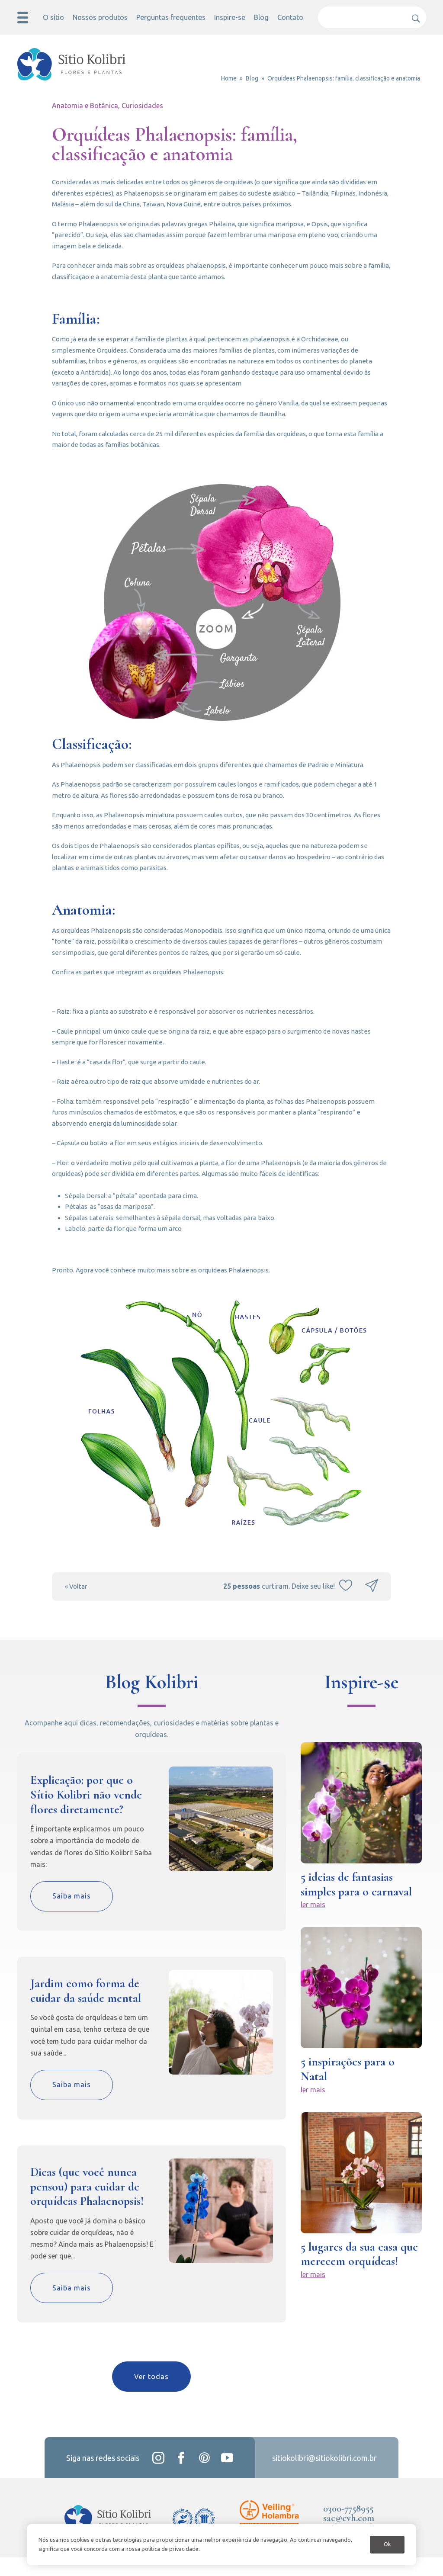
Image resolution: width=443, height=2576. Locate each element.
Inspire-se (228, 17)
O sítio (55, 17)
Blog (259, 17)
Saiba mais (71, 1915)
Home (229, 78)
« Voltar (77, 1605)
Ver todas (151, 2395)
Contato (288, 17)
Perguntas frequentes (171, 17)
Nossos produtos (101, 17)
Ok (385, 2540)
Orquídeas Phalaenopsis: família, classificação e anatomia (343, 78)
